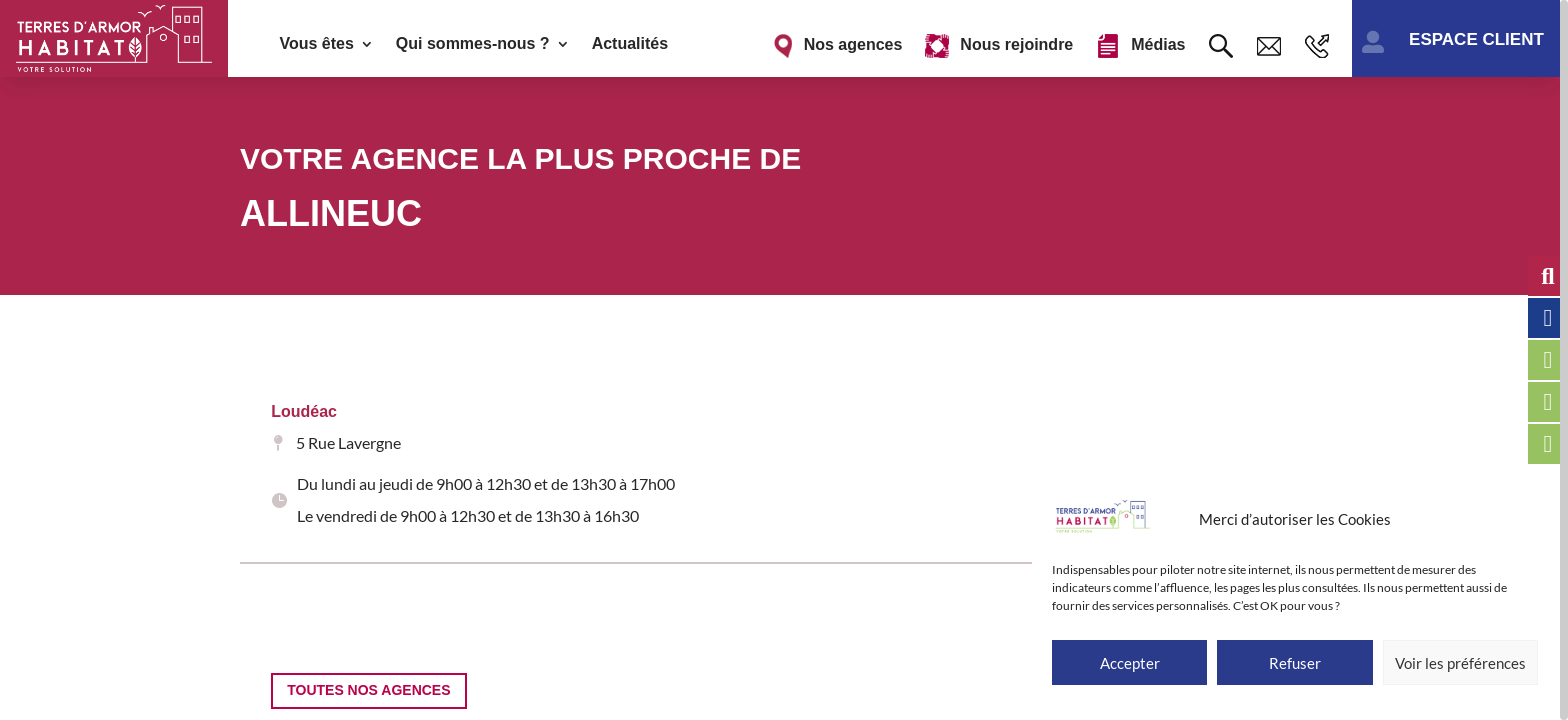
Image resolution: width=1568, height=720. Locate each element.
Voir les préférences (1460, 663)
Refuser (1295, 663)
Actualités (630, 44)
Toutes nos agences (368, 680)
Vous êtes (316, 44)
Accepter (1130, 663)
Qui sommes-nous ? (473, 44)
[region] (784, 360)
